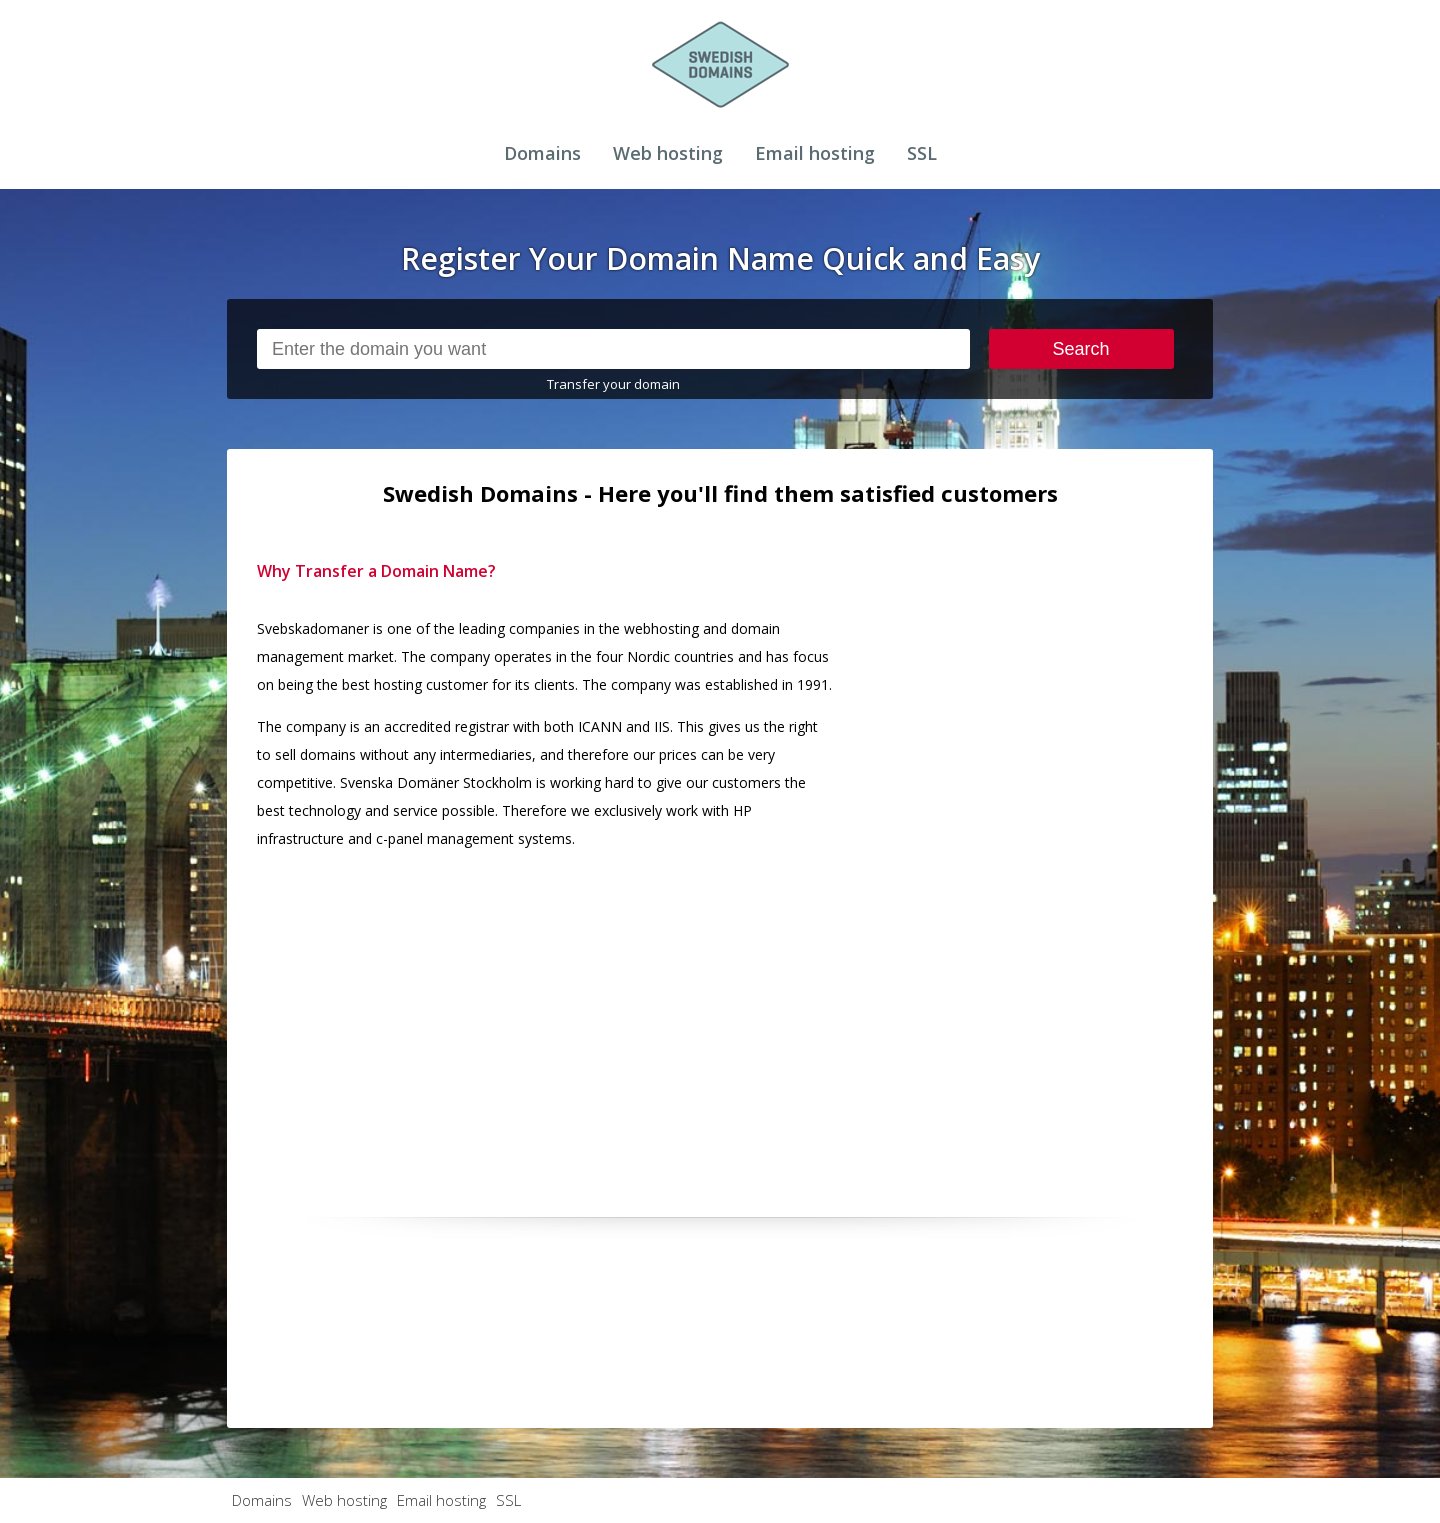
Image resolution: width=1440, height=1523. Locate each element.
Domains (542, 153)
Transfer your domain (613, 384)
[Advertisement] (1033, 857)
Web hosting (668, 153)
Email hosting (815, 153)
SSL (922, 153)
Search (1081, 349)
